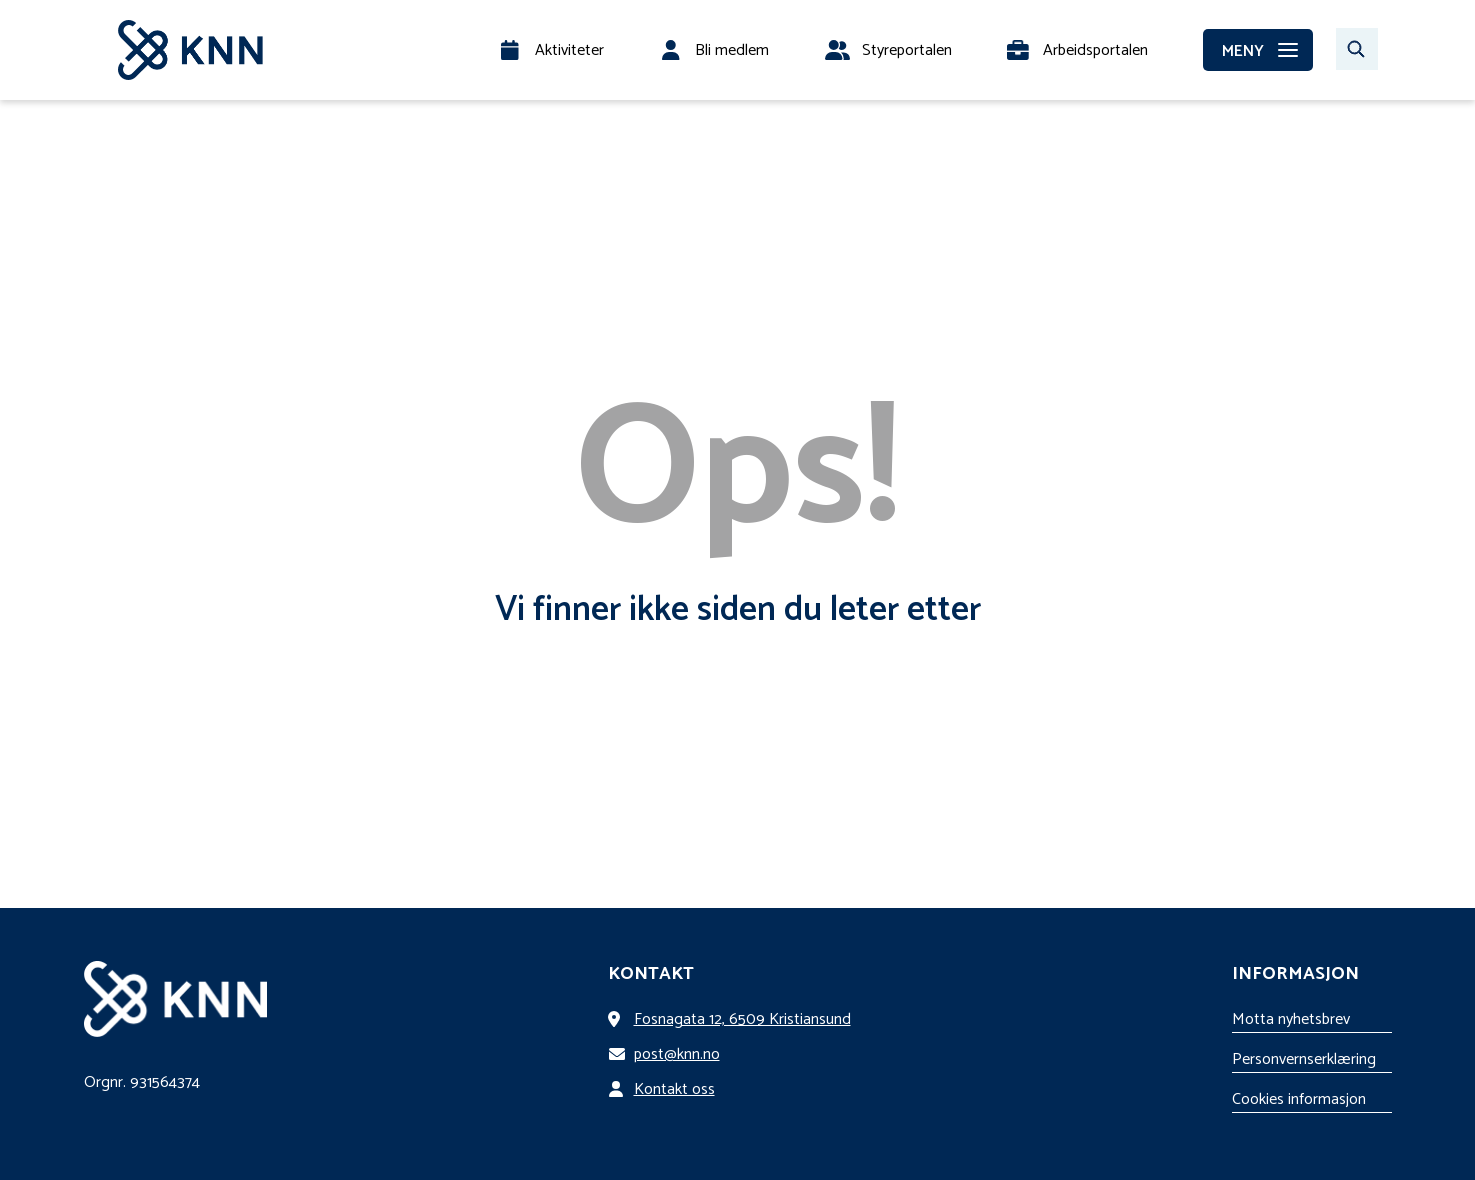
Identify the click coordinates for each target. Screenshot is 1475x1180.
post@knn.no (668, 1054)
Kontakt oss (665, 1089)
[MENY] (1258, 50)
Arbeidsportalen (1095, 50)
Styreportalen (907, 50)
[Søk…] (1357, 49)
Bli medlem (732, 50)
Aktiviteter (569, 50)
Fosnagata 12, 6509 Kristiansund (733, 1019)
